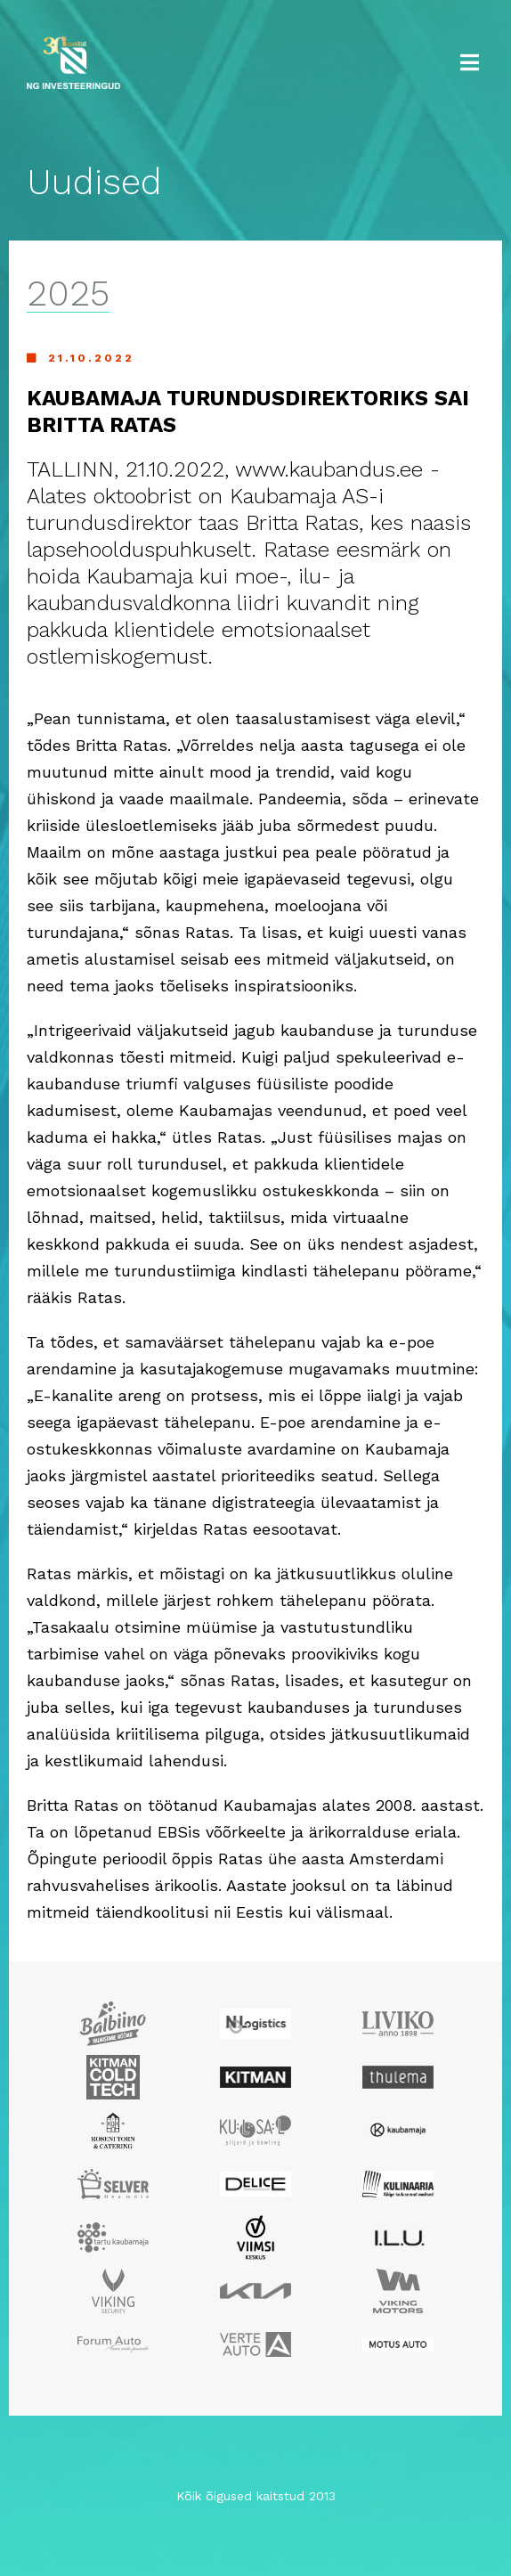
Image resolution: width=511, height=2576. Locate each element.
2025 (68, 294)
